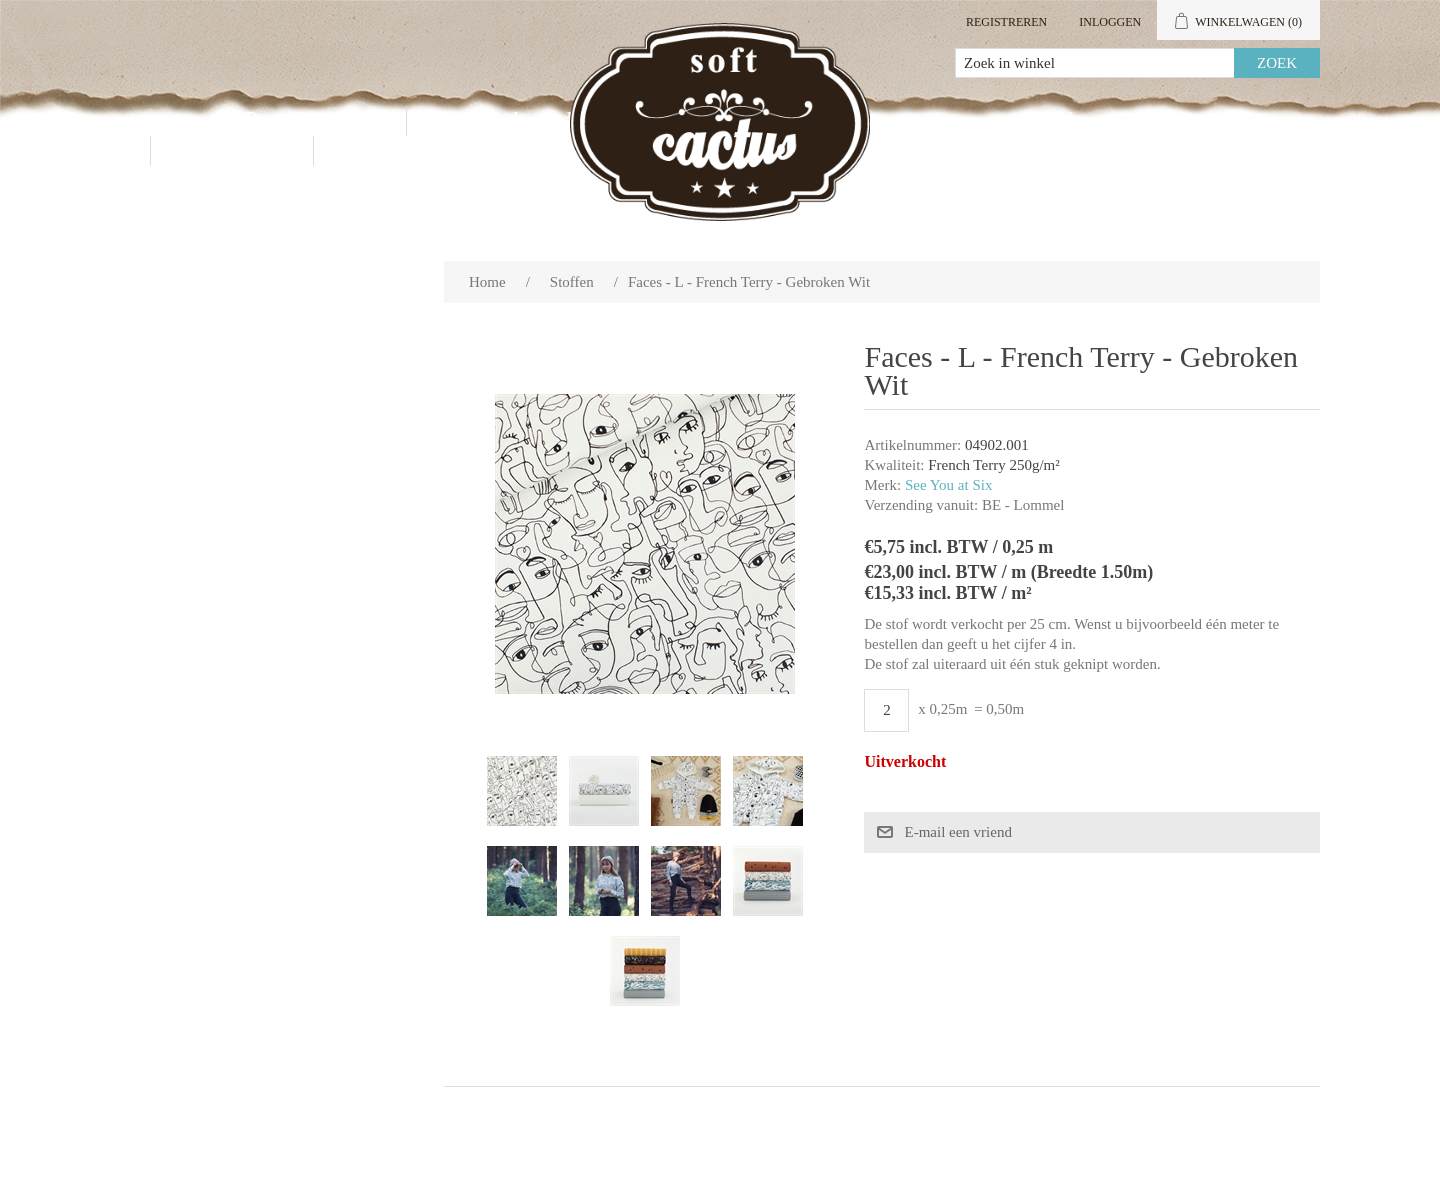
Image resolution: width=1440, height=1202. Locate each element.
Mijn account (1117, 120)
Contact (232, 150)
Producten (310, 120)
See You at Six (949, 485)
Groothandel (518, 120)
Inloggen (1110, 22)
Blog (375, 150)
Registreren (1006, 22)
